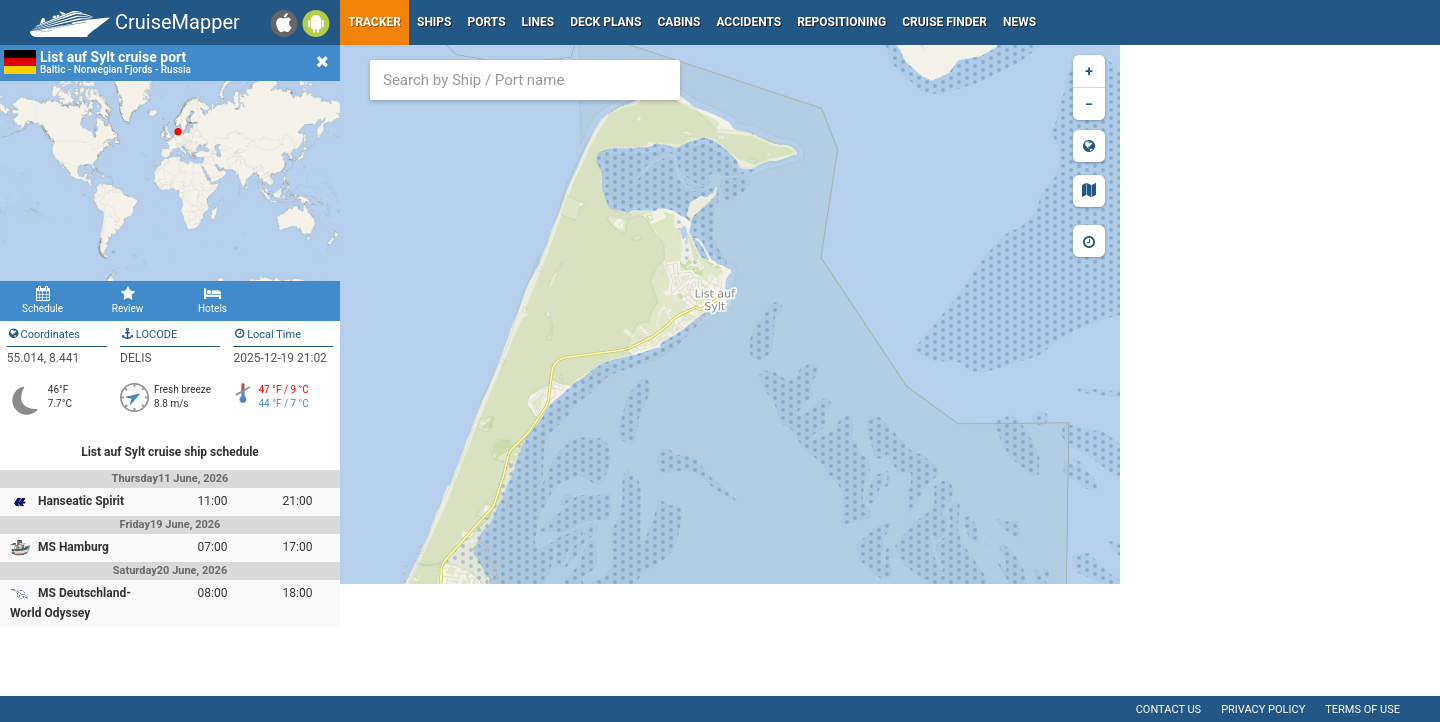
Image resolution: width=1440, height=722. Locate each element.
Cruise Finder (944, 22)
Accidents (748, 22)
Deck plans (605, 22)
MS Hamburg (73, 547)
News (1019, 22)
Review (127, 300)
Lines (538, 22)
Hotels (212, 300)
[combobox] (525, 80)
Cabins (678, 22)
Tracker (374, 22)
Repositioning (841, 22)
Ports (487, 22)
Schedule (42, 300)
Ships (434, 22)
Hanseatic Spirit (81, 501)
